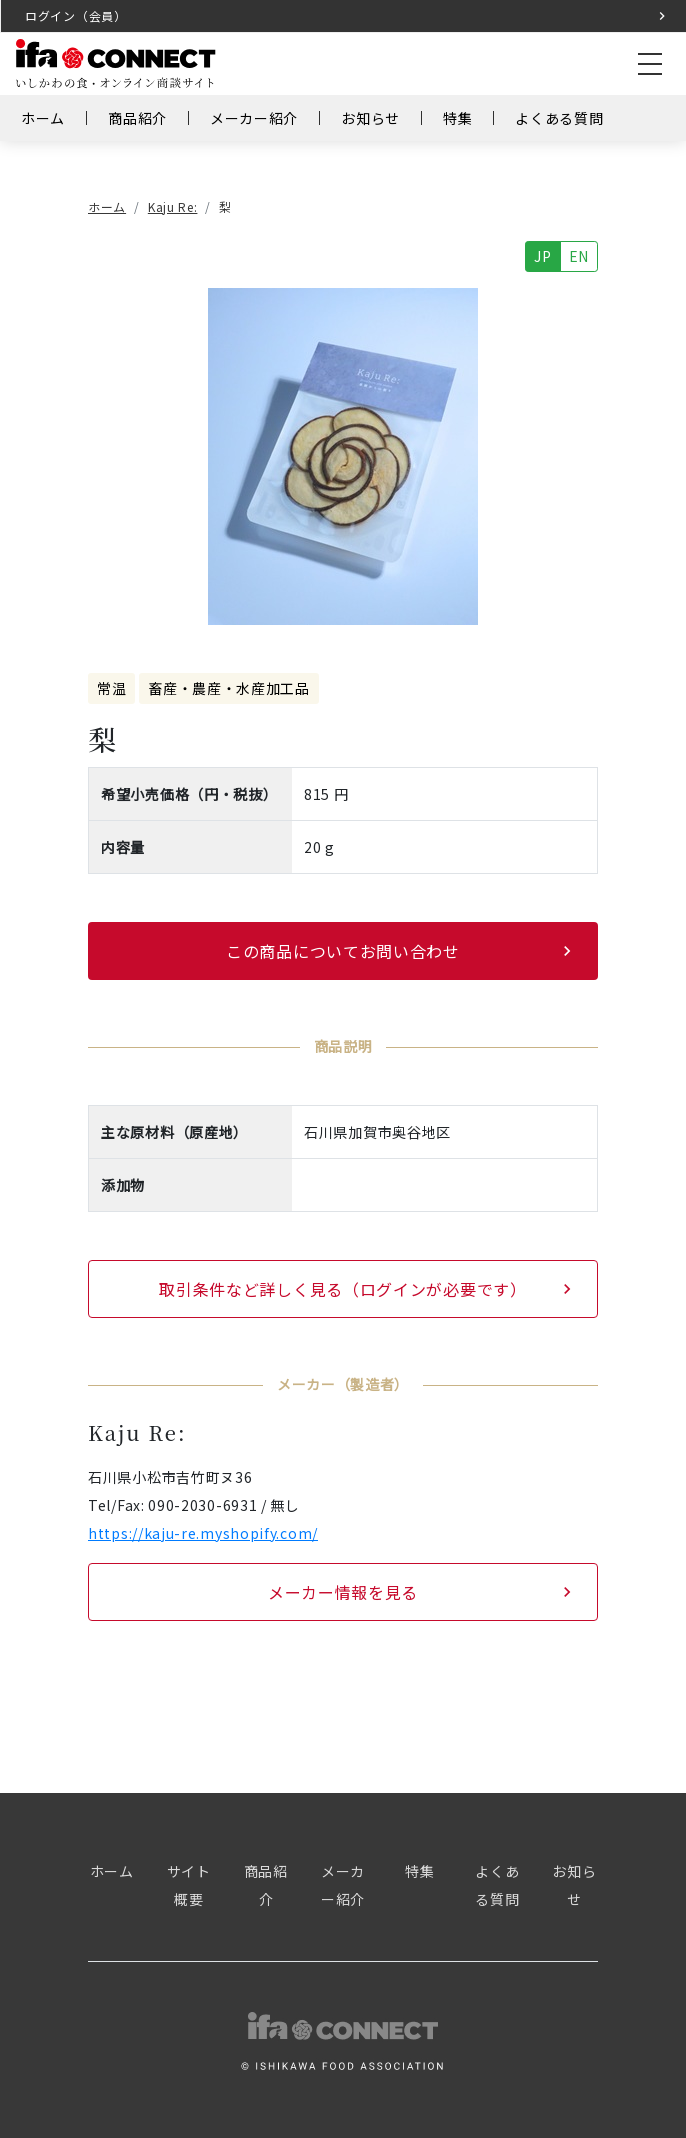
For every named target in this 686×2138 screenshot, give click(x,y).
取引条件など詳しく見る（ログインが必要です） (342, 1289)
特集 (457, 118)
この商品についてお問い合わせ (343, 951)
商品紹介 (137, 118)
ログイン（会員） (76, 15)
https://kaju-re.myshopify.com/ (203, 1533)
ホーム (43, 118)
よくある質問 (559, 118)
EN (579, 256)
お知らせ (370, 118)
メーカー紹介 (254, 118)
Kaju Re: (173, 206)
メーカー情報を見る (343, 1592)
